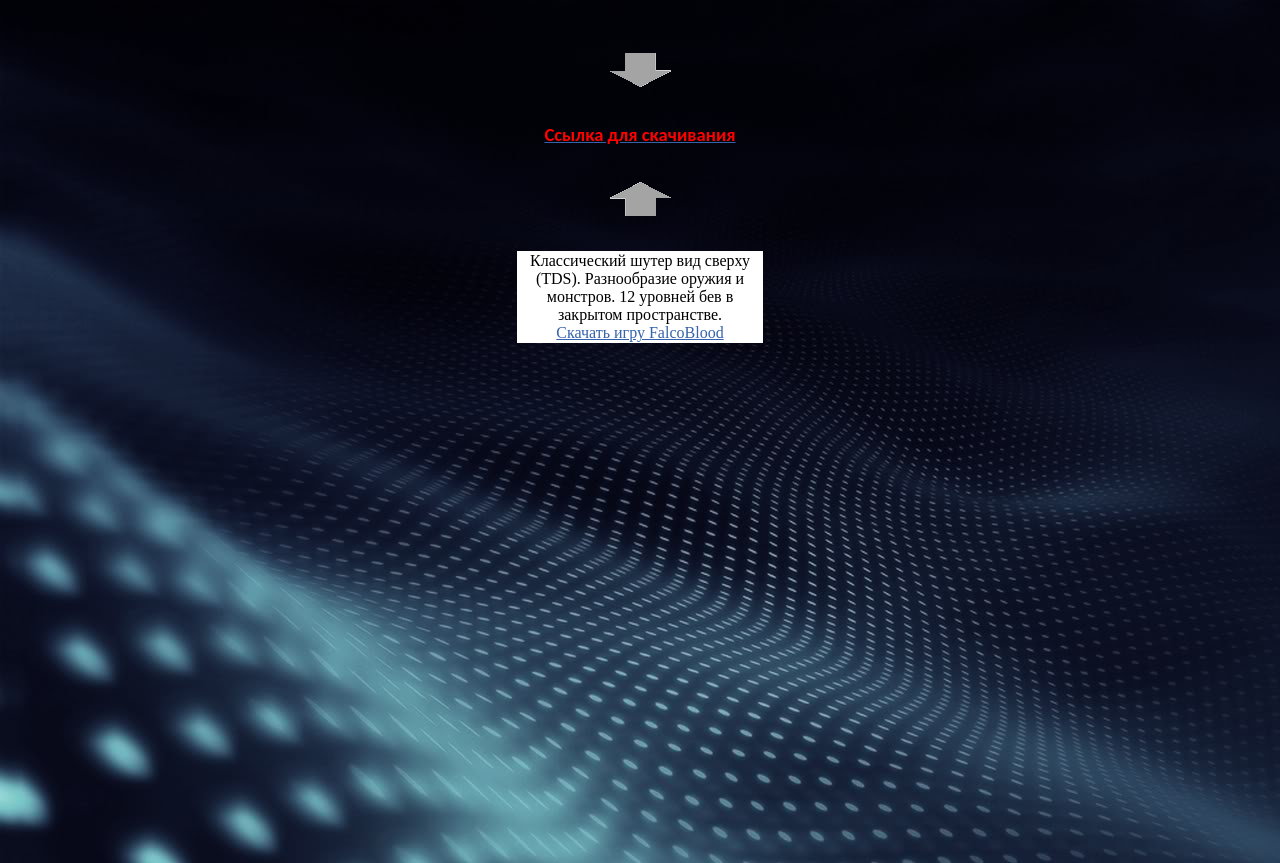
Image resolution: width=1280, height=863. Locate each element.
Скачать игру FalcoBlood (639, 332)
